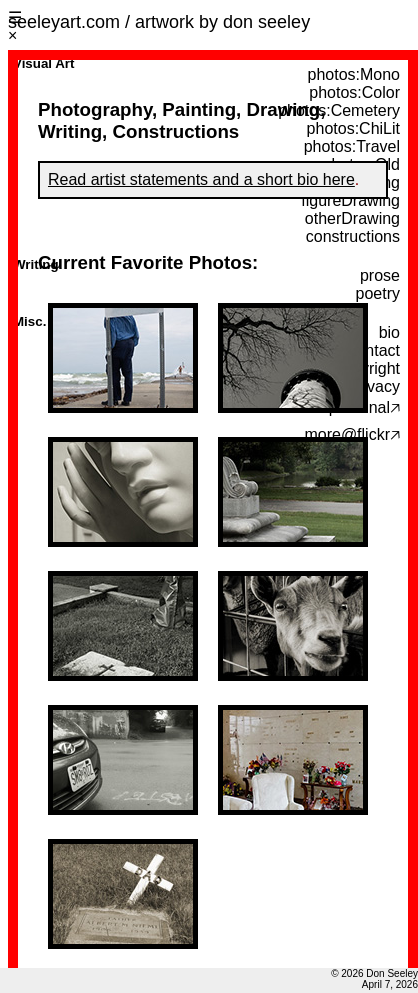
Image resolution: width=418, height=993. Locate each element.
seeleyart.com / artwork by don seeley (159, 22)
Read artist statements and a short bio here (201, 179)
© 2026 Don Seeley (374, 973)
